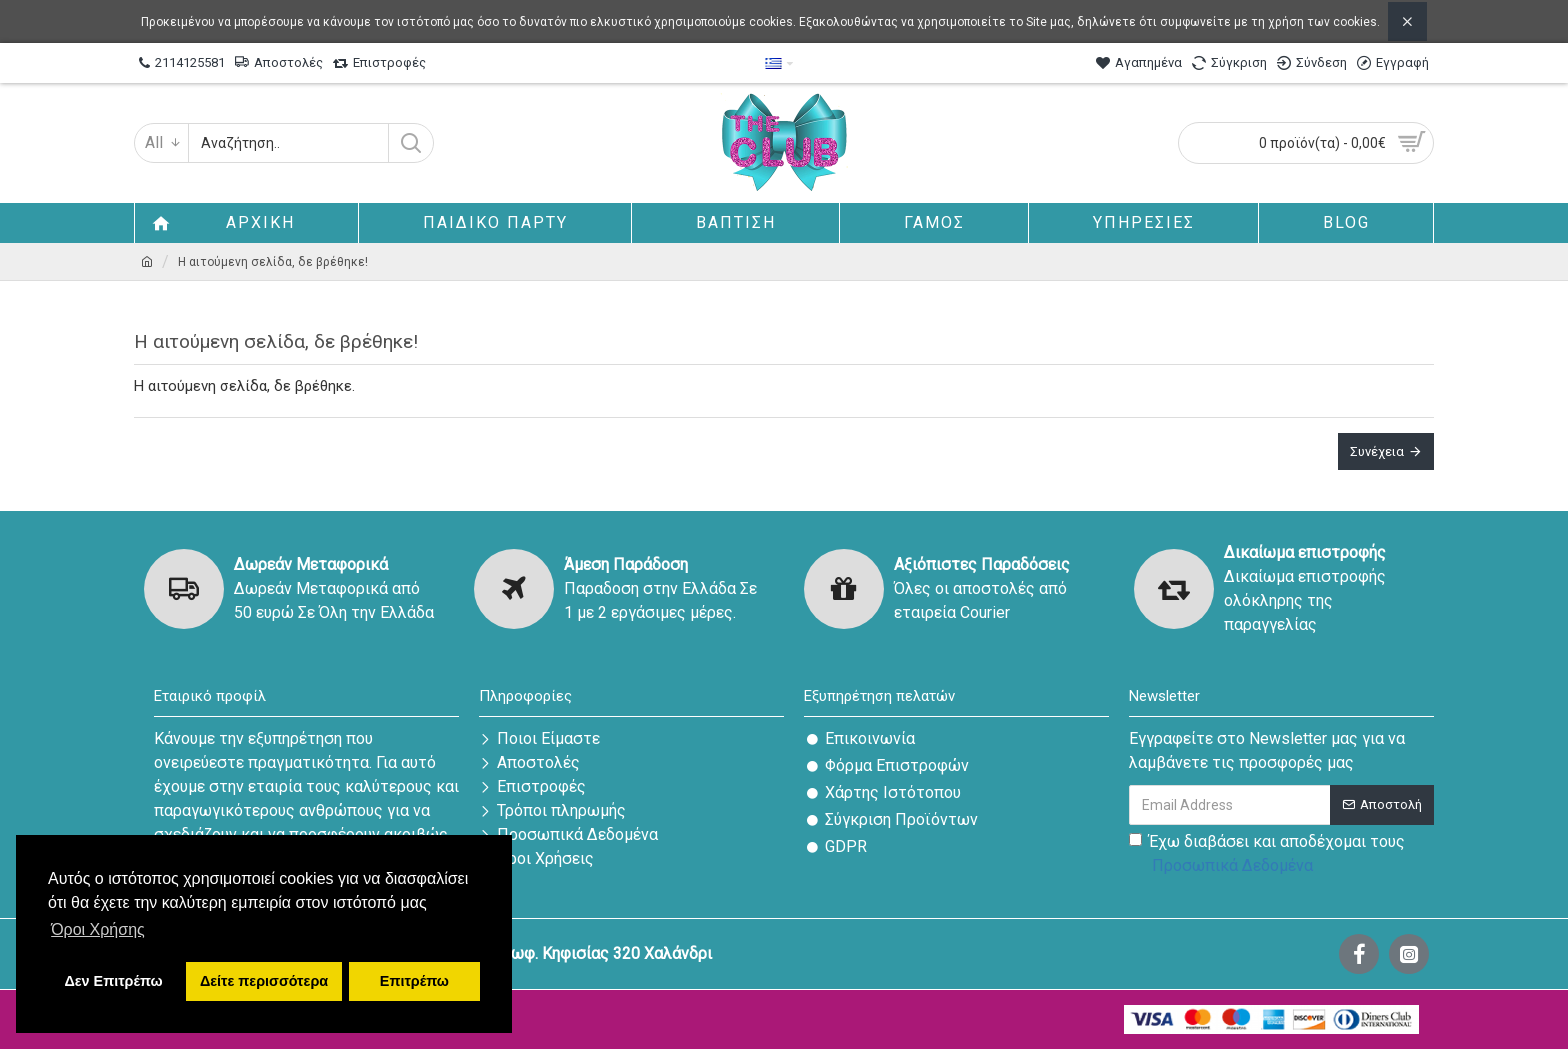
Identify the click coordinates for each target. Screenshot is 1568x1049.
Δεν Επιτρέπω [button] (113, 981)
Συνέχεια (1377, 451)
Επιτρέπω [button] (414, 981)
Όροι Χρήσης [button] (98, 929)
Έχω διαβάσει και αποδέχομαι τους (1267, 855)
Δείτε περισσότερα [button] (264, 981)
